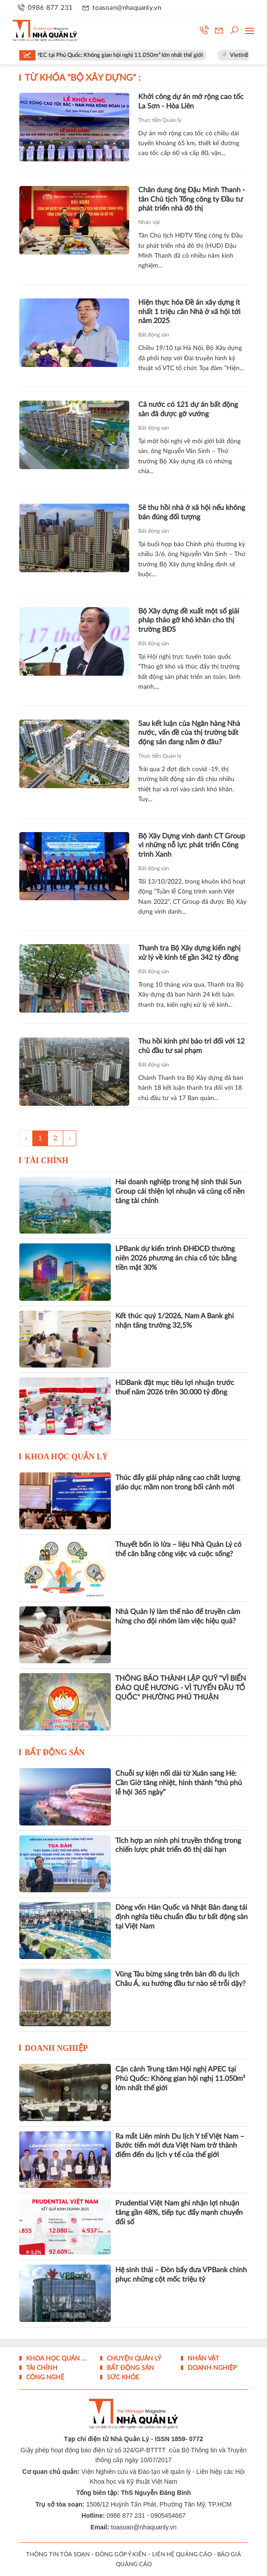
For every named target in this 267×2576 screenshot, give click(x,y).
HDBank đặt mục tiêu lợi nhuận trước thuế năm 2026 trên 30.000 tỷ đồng (174, 1387)
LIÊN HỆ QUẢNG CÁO (182, 2555)
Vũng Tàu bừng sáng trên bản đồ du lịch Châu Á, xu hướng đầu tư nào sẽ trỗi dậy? (180, 1979)
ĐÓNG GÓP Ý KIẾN (120, 2555)
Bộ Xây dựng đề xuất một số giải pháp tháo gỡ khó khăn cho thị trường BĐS (188, 621)
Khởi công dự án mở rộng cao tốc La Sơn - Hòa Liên (191, 101)
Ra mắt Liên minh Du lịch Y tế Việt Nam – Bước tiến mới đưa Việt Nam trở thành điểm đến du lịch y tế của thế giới (179, 2146)
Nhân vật (149, 222)
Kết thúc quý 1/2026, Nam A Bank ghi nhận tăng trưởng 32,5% (174, 1320)
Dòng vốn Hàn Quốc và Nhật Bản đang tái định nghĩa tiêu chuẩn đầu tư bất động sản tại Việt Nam (181, 1917)
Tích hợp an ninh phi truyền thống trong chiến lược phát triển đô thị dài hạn (178, 1845)
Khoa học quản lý (66, 1456)
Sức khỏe (122, 2377)
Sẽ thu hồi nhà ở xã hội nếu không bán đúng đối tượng (191, 512)
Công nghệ (44, 2377)
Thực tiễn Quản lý (159, 120)
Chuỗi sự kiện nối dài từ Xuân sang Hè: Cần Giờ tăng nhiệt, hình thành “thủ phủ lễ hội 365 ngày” (178, 1783)
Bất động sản (153, 334)
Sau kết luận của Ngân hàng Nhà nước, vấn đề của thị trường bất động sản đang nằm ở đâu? (189, 733)
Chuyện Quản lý (133, 2359)
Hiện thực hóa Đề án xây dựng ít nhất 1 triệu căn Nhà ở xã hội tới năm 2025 (189, 312)
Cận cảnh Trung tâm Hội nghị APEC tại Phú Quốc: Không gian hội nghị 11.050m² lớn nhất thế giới (180, 2079)
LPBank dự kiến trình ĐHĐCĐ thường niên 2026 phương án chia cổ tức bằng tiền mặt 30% (175, 1258)
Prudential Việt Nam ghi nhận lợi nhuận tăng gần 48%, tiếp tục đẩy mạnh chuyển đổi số (179, 2213)
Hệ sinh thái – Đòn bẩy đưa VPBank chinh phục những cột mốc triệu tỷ (181, 2274)
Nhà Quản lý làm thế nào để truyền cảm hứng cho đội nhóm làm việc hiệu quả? (177, 1616)
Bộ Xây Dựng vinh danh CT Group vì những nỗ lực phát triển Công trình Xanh (191, 846)
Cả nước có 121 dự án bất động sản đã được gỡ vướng (188, 409)
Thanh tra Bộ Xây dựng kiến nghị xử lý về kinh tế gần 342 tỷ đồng (189, 953)
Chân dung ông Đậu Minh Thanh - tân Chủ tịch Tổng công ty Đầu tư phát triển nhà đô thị (191, 199)
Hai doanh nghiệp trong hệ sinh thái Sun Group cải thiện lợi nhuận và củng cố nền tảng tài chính (180, 1191)
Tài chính (47, 1160)
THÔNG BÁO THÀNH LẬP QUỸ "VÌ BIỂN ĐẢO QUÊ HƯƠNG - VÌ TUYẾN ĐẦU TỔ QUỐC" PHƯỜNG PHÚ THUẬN (180, 1688)
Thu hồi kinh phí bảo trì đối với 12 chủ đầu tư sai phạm (191, 1046)
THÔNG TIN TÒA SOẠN (58, 2555)
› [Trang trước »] (69, 1138)
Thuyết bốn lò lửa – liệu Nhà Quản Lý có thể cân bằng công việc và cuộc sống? (178, 1549)
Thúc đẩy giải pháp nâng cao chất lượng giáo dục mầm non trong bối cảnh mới (177, 1482)
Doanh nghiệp (56, 2048)
